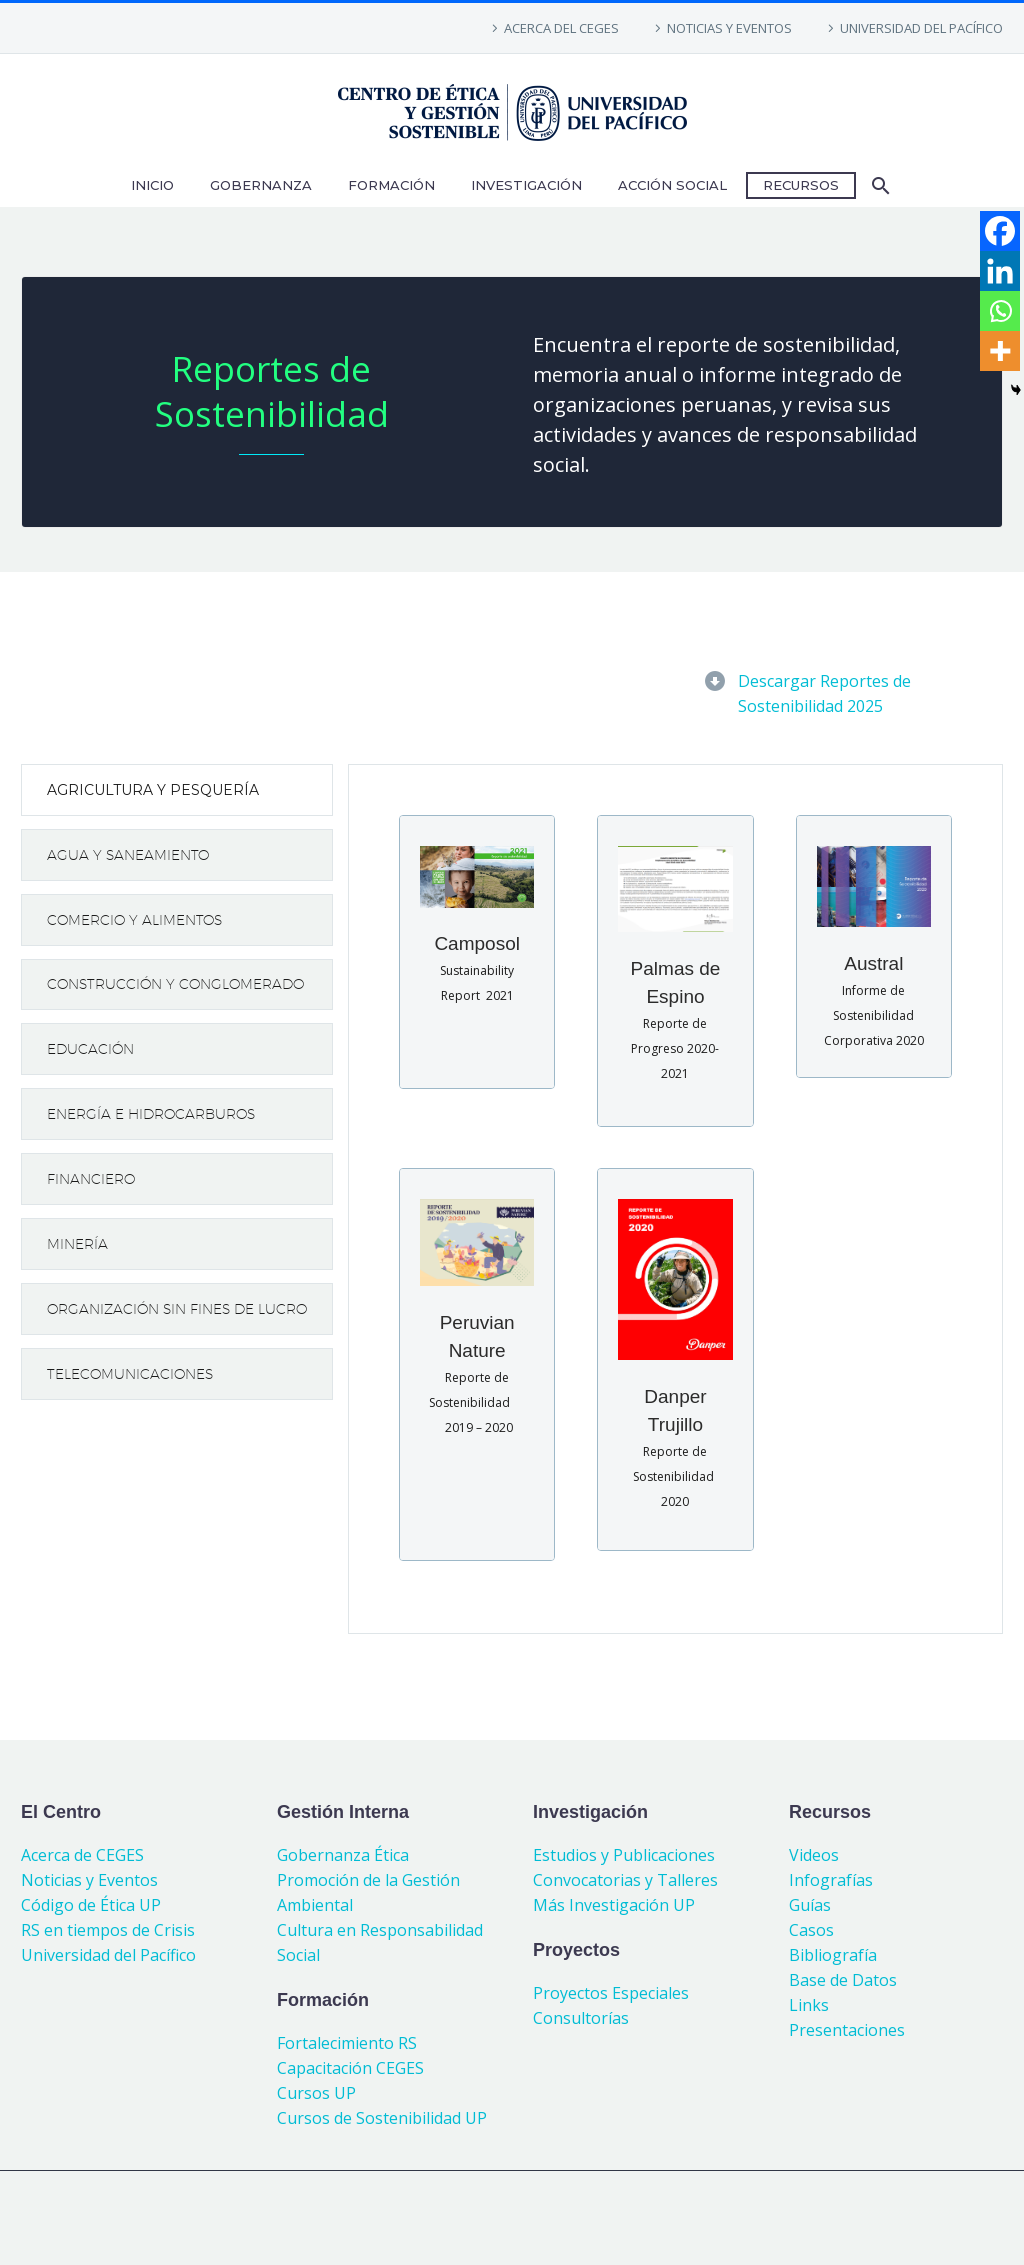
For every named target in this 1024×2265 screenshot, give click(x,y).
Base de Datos (843, 1980)
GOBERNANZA (261, 185)
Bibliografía (833, 1955)
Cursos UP (316, 2093)
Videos (814, 1855)
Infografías (831, 1880)
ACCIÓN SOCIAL (672, 185)
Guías (810, 1905)
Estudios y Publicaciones (624, 1855)
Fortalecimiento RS (347, 2043)
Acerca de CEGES (82, 1855)
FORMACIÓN (391, 185)
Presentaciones (847, 2030)
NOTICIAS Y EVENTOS (729, 28)
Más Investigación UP (614, 1905)
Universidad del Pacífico (108, 1955)
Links (809, 2005)
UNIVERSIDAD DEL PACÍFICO (921, 28)
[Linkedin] (1000, 271)
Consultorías (581, 2018)
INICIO (152, 185)
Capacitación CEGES (350, 2068)
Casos (811, 1930)
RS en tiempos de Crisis (108, 1930)
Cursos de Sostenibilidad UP (382, 2118)
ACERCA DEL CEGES (561, 28)
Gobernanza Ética (343, 1855)
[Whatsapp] (1000, 311)
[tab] (177, 790)
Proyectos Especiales (611, 1993)
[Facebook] (1000, 231)
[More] (1000, 351)
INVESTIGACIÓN (526, 185)
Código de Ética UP (91, 1905)
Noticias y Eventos (89, 1880)
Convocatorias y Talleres (625, 1880)
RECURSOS (801, 185)
